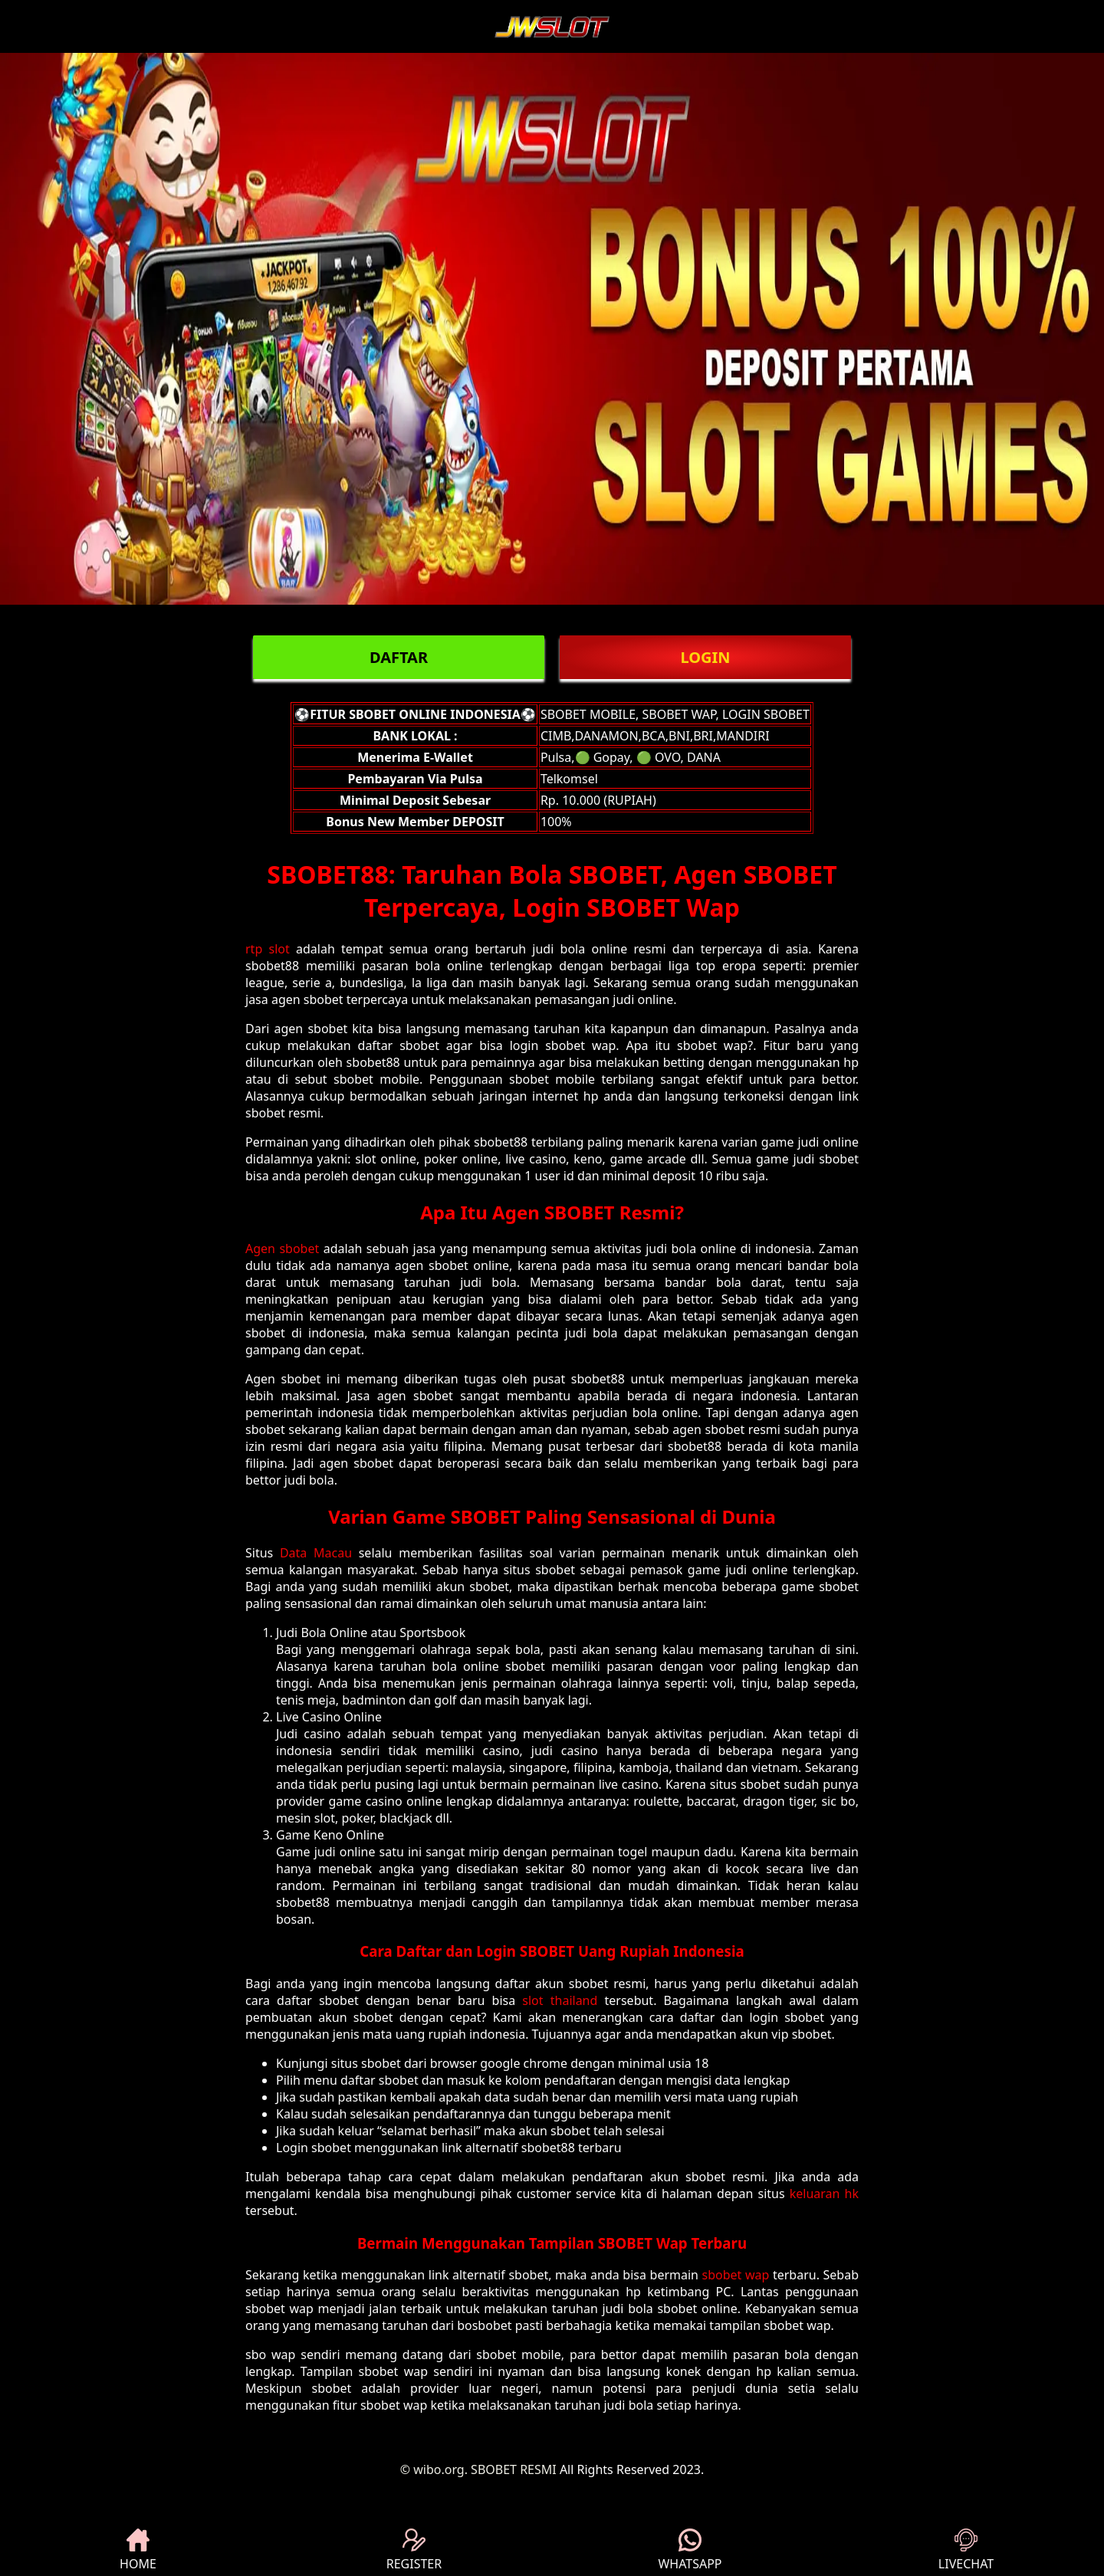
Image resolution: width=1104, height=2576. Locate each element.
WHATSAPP (689, 2550)
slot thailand (559, 2000)
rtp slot (267, 948)
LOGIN (705, 657)
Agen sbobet (282, 1248)
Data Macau (316, 1552)
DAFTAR (399, 657)
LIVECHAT (966, 2550)
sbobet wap (736, 2274)
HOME (138, 2550)
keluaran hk (824, 2193)
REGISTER (414, 2550)
